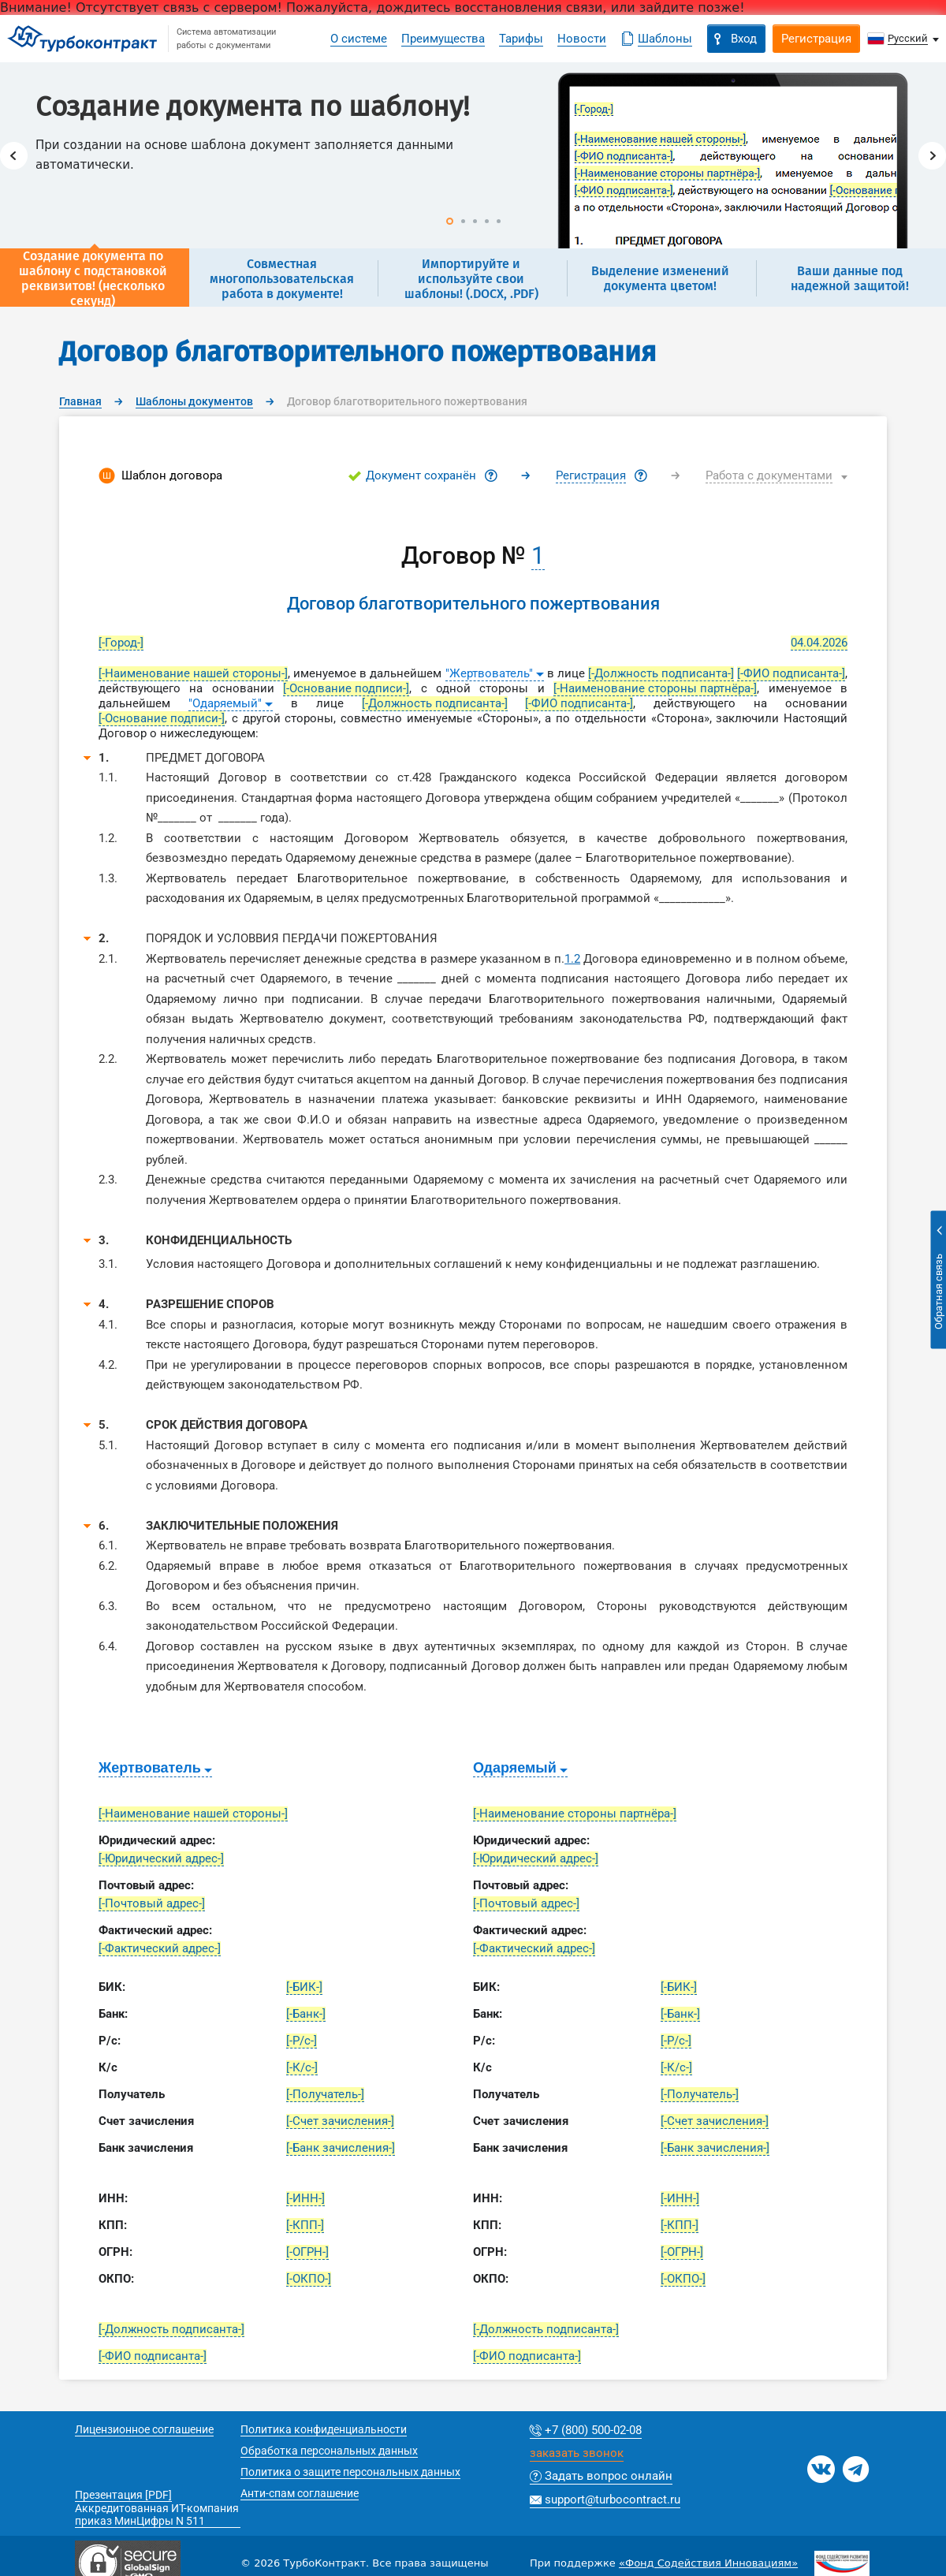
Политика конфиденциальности (323, 2429)
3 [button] (475, 221)
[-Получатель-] (325, 2094)
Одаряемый (515, 1768)
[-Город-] (121, 643)
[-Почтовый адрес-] (152, 1903)
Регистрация (591, 475)
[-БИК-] (304, 1987)
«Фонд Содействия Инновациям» (708, 2563)
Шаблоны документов (194, 401)
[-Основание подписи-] (346, 688)
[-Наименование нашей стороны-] (193, 673)
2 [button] (463, 221)
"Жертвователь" (489, 673)
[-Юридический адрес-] (161, 1858)
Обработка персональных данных (329, 2450)
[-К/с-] (302, 2067)
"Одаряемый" (225, 703)
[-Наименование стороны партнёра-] (655, 688)
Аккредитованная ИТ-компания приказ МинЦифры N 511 (157, 2514)
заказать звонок (577, 2453)
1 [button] (449, 221)
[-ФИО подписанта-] (791, 673)
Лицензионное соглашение (144, 2429)
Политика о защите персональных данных (350, 2472)
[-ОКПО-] (308, 2279)
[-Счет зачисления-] (340, 2121)
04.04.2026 (819, 643)
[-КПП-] (305, 2225)
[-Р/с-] (301, 2041)
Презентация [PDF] (123, 2494)
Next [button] (932, 156)
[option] (473, 155)
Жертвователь (150, 1768)
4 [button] (487, 221)
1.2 (572, 959)
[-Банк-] (306, 2014)
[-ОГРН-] (307, 2252)
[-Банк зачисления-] (340, 2148)
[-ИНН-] (305, 2198)
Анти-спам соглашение (299, 2493)
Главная (80, 401)
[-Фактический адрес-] (160, 1948)
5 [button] (499, 221)
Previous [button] (14, 156)
